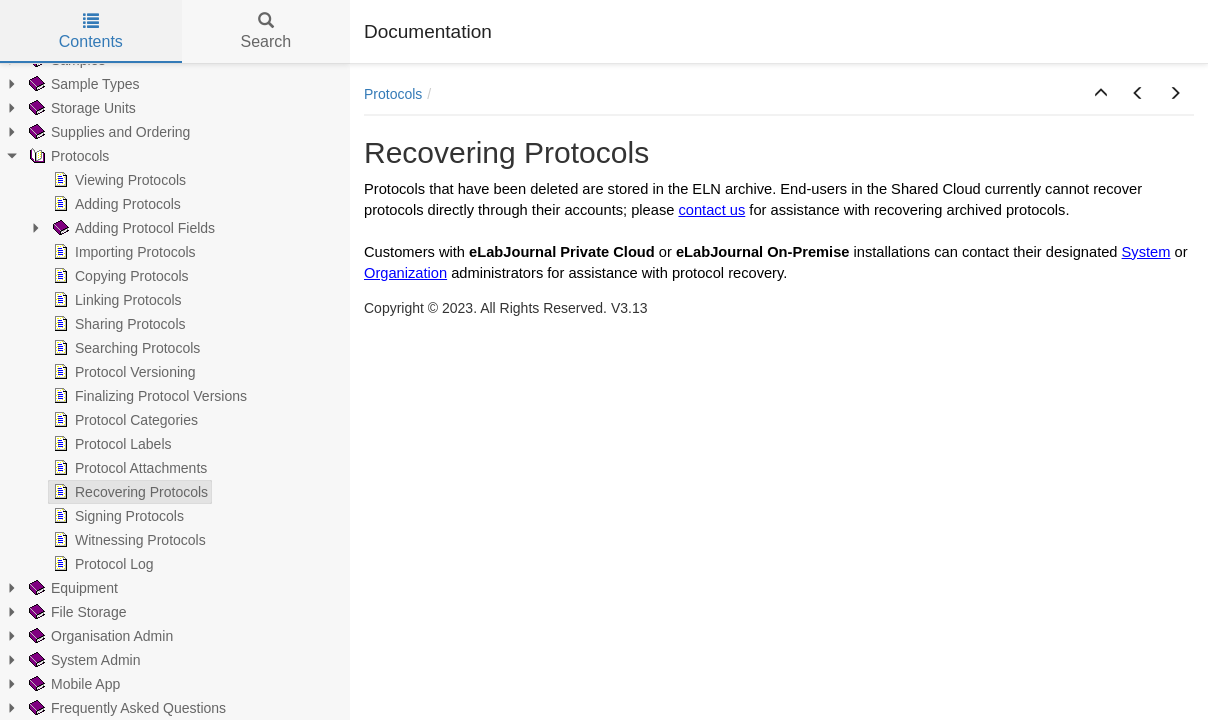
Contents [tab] (91, 31)
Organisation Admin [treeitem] (99, 636)
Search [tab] (265, 31)
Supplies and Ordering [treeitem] (107, 132)
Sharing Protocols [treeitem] (117, 324)
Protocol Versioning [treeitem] (122, 372)
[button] (1101, 94)
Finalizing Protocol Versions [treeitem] (148, 396)
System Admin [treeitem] (82, 660)
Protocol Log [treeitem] (101, 564)
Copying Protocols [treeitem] (119, 276)
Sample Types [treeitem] (82, 84)
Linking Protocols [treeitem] (115, 300)
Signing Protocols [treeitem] (116, 516)
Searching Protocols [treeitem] (124, 348)
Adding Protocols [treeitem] (115, 204)
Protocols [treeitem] (67, 156)
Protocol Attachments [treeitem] (128, 468)
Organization (405, 273)
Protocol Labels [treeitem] (110, 444)
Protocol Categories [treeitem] (123, 420)
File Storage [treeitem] (75, 612)
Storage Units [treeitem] (80, 108)
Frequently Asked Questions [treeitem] (125, 708)
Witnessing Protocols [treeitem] (127, 540)
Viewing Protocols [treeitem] (117, 180)
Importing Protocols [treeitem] (122, 252)
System (1146, 252)
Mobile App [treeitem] (72, 684)
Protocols (393, 94)
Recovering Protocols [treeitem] (128, 492)
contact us (711, 210)
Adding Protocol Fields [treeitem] (132, 228)
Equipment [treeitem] (71, 588)
